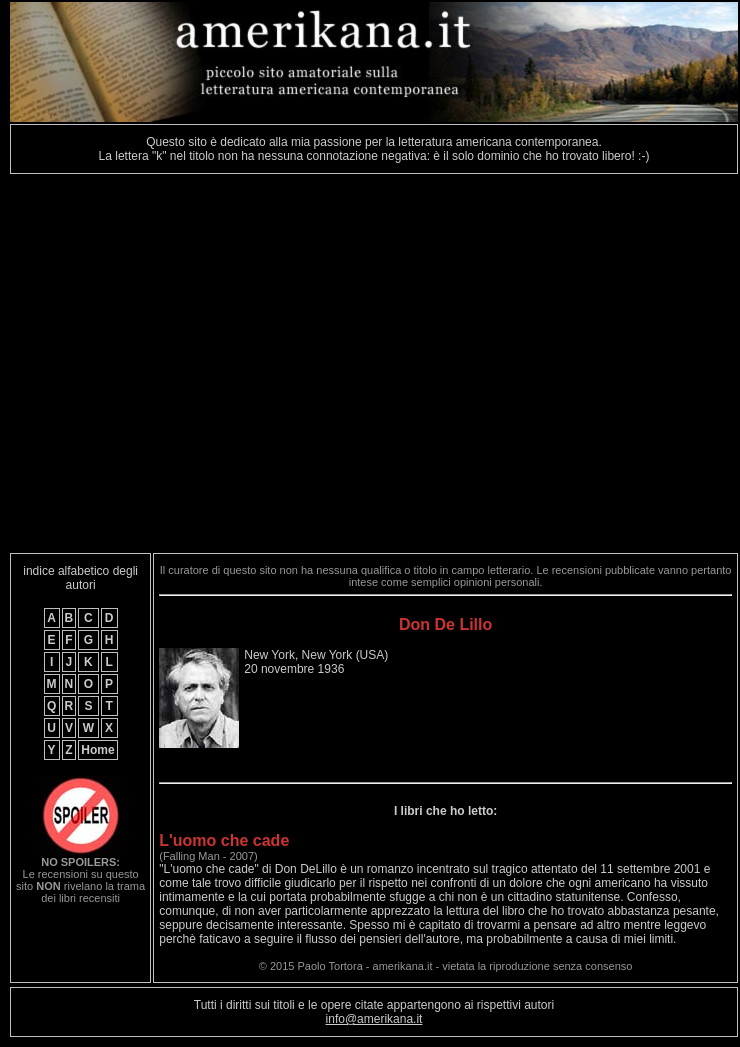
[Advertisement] (187, 363)
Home (97, 750)
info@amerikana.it (374, 1019)
